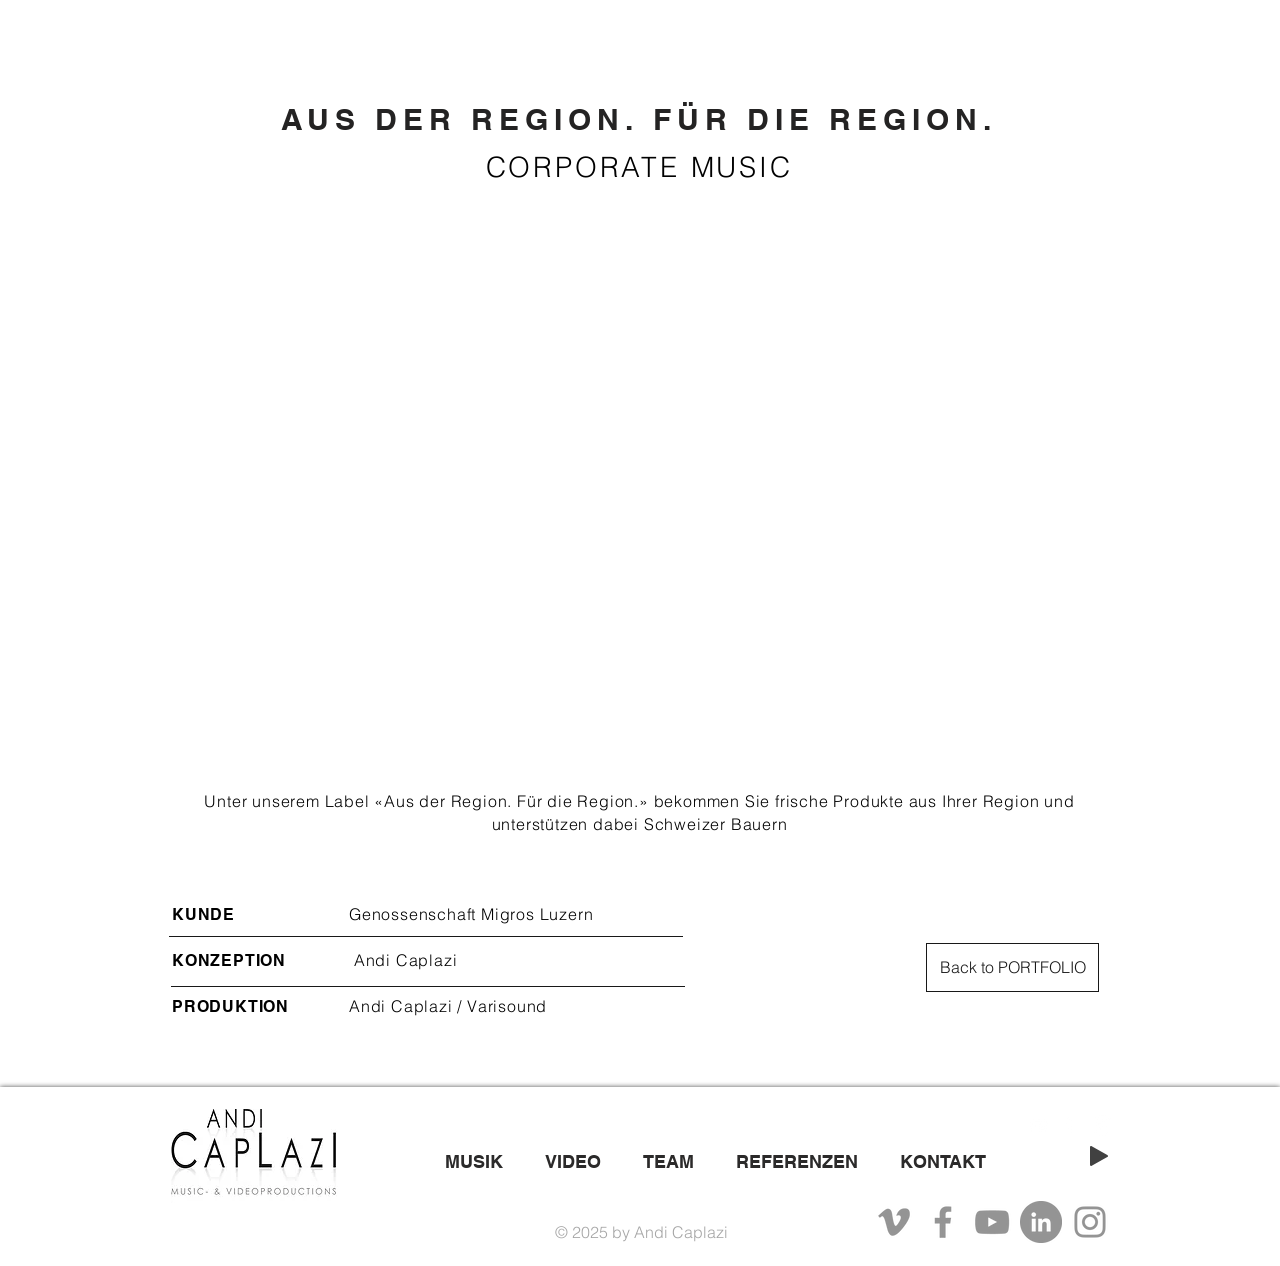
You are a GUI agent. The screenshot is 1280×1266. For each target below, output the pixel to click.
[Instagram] (1090, 1222)
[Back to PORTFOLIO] (1012, 967)
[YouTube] (992, 1222)
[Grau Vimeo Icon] (894, 1222)
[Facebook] (943, 1222)
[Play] (1099, 1156)
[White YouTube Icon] (1038, 1125)
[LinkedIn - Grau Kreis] (1041, 1222)
